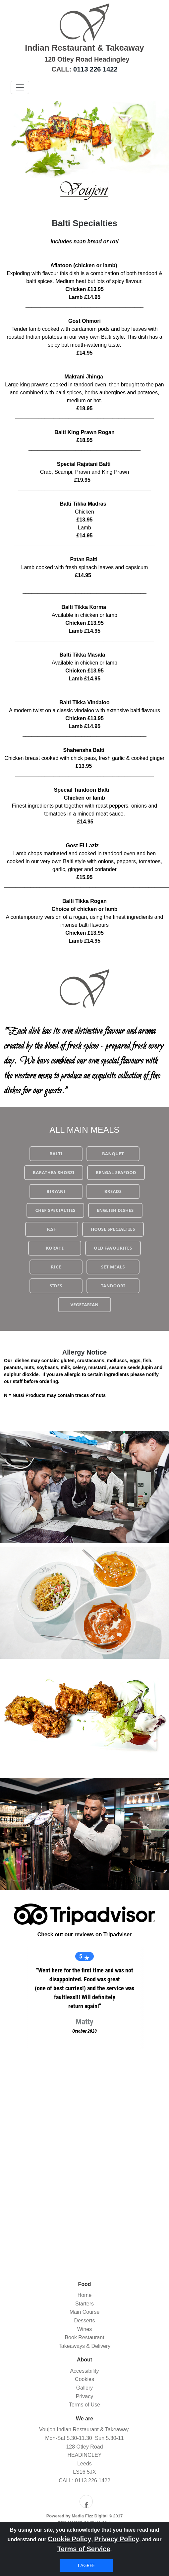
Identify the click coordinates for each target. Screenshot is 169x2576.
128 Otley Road (84, 2447)
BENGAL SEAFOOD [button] (116, 1172)
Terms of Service (83, 2548)
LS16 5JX (84, 2472)
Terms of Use (84, 2404)
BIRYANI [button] (55, 1191)
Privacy (84, 2396)
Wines (84, 2329)
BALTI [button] (55, 1154)
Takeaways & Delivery (85, 2346)
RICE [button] (56, 1267)
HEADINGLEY (84, 2455)
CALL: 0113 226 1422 (84, 2480)
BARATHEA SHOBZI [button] (54, 1172)
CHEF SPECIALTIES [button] (55, 1210)
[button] (11, 139)
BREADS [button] (113, 1191)
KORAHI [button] (55, 1248)
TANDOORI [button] (113, 1286)
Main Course (85, 2312)
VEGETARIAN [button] (84, 1305)
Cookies (84, 2379)
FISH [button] (52, 1229)
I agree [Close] (86, 2565)
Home (85, 2295)
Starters (84, 2303)
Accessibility (84, 2371)
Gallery (84, 2388)
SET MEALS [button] (113, 1267)
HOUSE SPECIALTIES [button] (113, 1229)
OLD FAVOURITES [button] (113, 1248)
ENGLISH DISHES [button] (115, 1210)
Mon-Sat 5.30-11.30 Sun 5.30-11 (84, 2438)
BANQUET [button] (113, 1154)
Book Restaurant (84, 2337)
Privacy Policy (116, 2539)
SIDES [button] (56, 1286)
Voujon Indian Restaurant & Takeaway (84, 2429)
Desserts (84, 2320)
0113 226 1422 (95, 69)
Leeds (84, 2463)
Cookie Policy (69, 2539)
